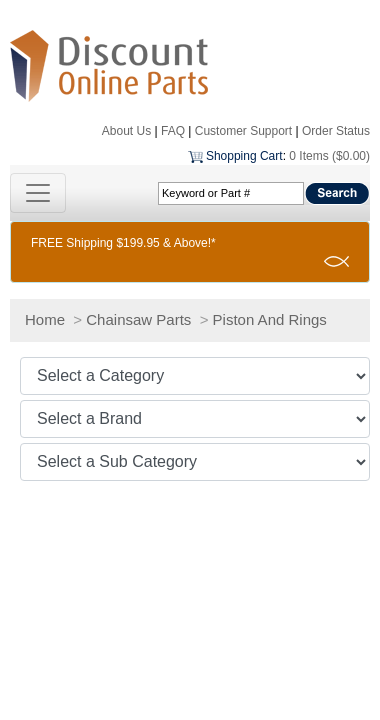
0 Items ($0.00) (329, 156)
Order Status (336, 131)
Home (45, 319)
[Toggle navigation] (38, 193)
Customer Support (243, 131)
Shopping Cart (244, 156)
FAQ (173, 131)
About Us (126, 131)
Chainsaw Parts (138, 319)
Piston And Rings (270, 319)
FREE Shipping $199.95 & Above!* (123, 243)
